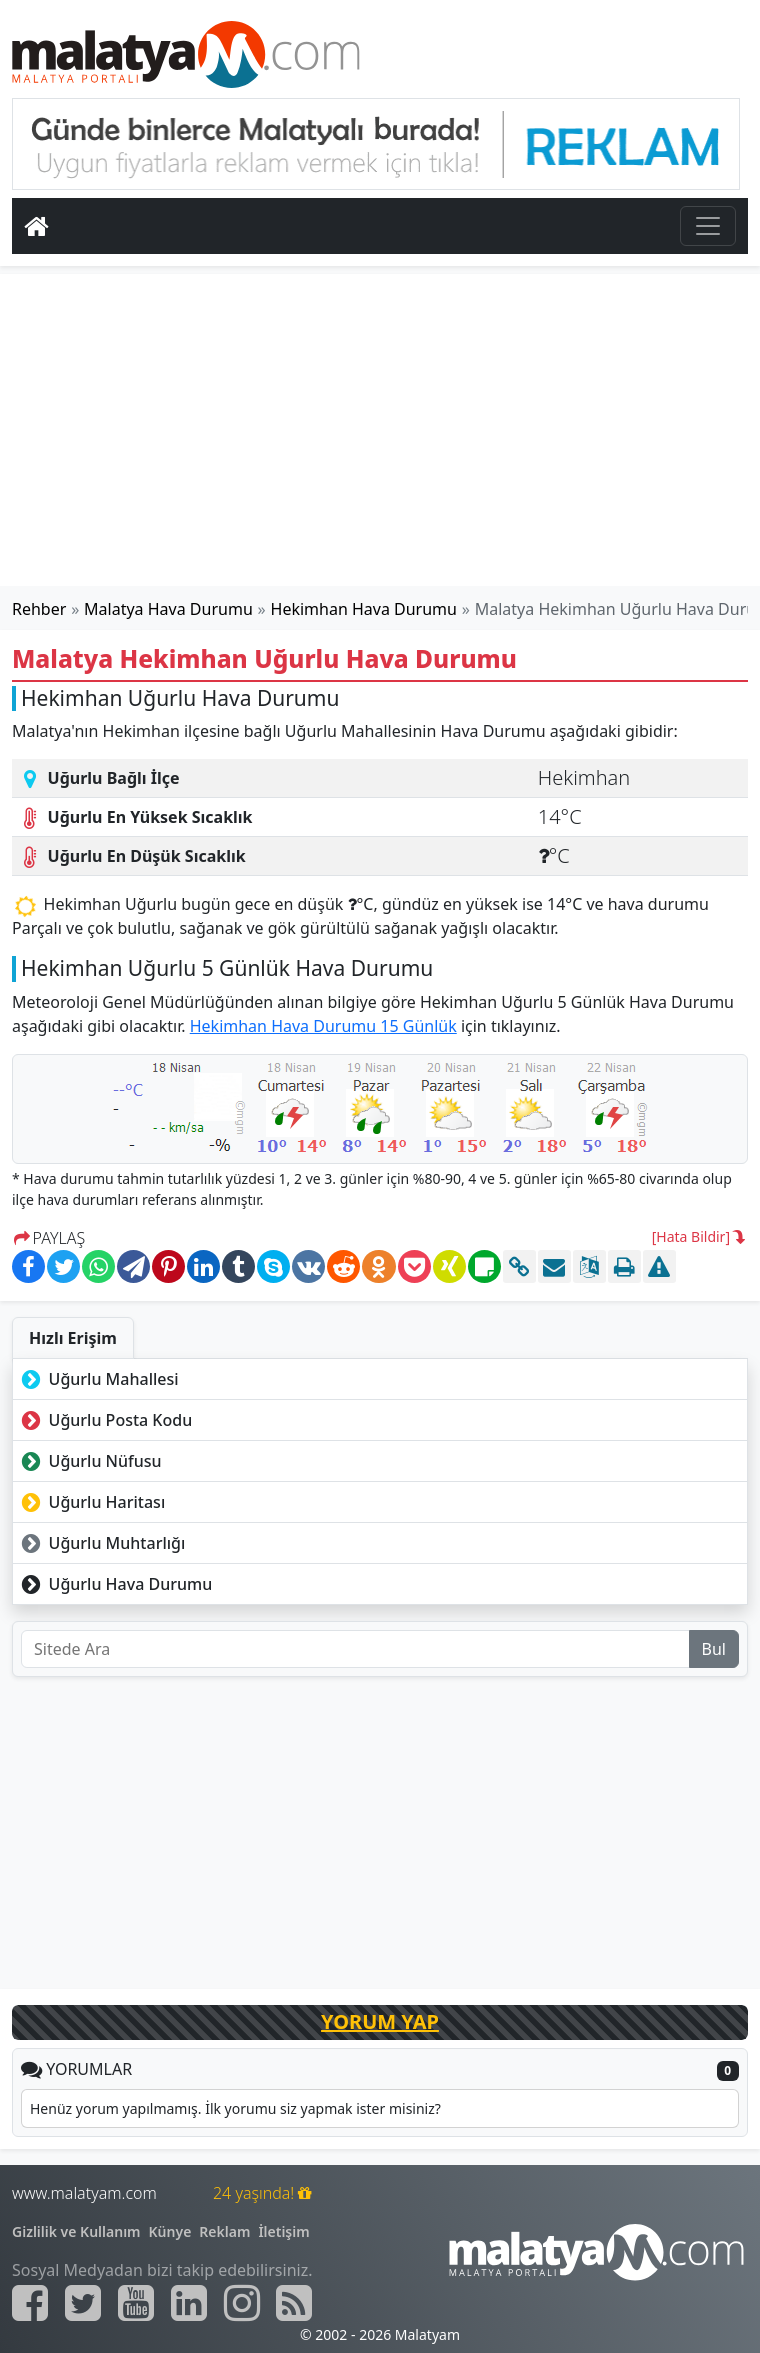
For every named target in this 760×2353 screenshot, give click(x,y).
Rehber (39, 609)
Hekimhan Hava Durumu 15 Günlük (323, 1026)
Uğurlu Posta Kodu (104, 1420)
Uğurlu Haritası (91, 1502)
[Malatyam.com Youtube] (136, 2303)
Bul (714, 1649)
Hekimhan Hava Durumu (364, 609)
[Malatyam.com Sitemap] (294, 2303)
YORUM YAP (380, 2021)
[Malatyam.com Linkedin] (189, 2303)
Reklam (224, 2231)
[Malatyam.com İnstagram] (242, 2303)
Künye (170, 2231)
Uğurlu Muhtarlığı (101, 1543)
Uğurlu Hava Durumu (114, 1584)
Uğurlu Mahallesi (98, 1379)
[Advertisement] (380, 430)
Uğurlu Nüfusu (89, 1461)
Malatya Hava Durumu (168, 609)
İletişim (283, 2231)
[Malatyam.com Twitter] (83, 2303)
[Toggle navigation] (708, 226)
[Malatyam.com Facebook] (30, 2303)
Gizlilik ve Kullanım (76, 2231)
